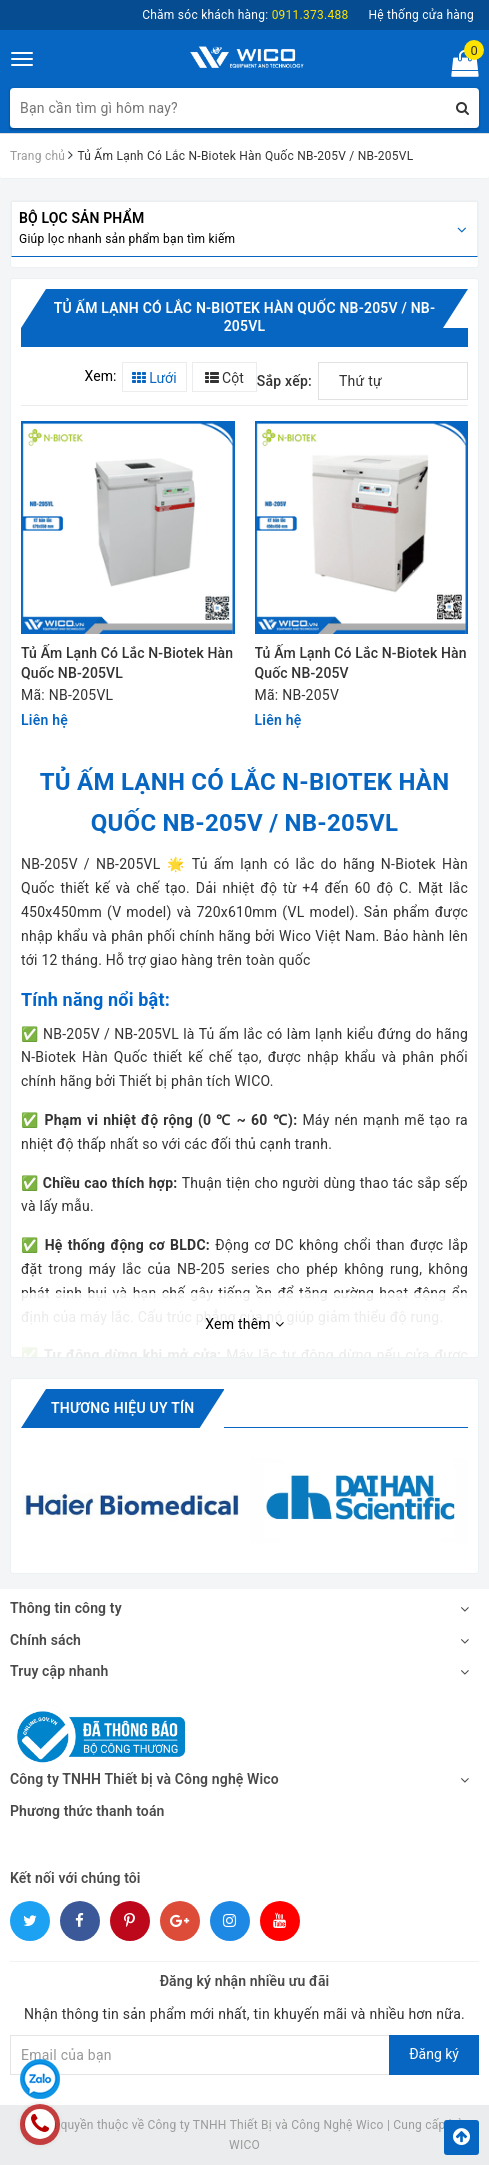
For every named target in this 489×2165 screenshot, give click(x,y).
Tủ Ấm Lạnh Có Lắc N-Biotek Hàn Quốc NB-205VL (127, 663)
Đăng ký (434, 2054)
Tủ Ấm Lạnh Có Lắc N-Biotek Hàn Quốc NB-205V (361, 663)
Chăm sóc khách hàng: (245, 15)
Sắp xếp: (284, 381)
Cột (224, 378)
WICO (244, 2145)
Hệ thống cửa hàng (421, 15)
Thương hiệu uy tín (122, 1408)
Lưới (154, 378)
